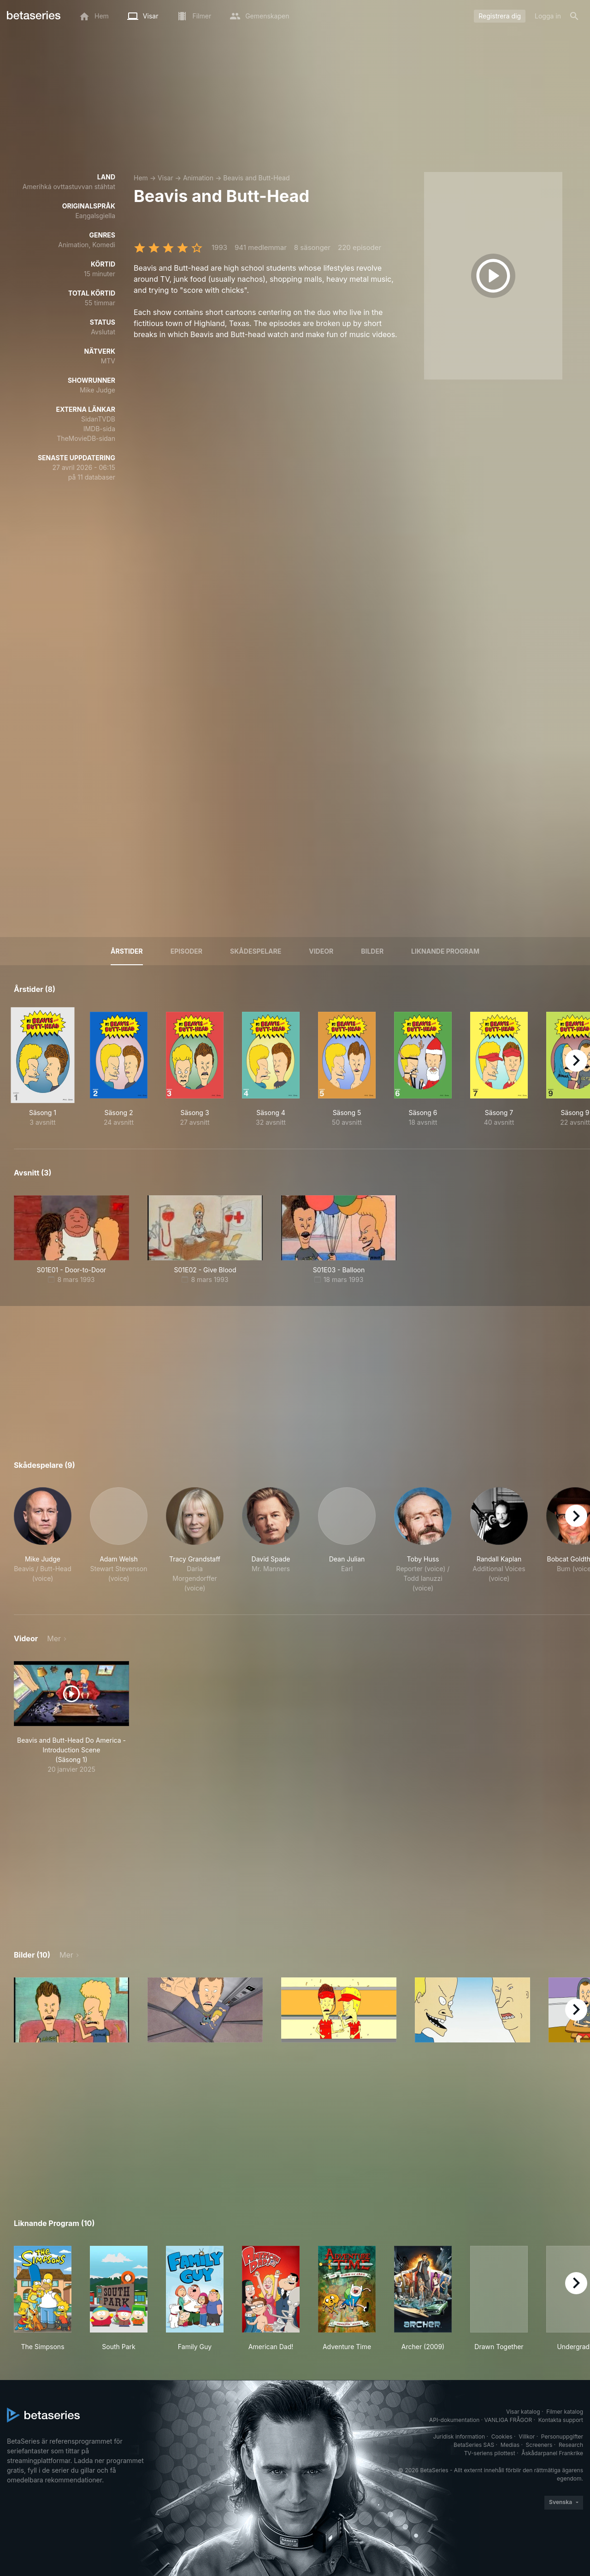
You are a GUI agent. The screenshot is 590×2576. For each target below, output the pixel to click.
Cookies (502, 2436)
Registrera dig (499, 16)
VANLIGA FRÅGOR (508, 2419)
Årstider (127, 951)
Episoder (186, 951)
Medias (510, 2444)
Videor (321, 951)
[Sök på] (574, 16)
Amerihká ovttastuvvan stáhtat (69, 186)
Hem (141, 178)
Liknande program (445, 951)
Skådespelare (255, 951)
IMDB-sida (99, 429)
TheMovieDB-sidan (86, 438)
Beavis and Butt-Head (256, 178)
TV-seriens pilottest (489, 2453)
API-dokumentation (454, 2419)
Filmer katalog (564, 2411)
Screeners (539, 2444)
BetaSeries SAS (474, 2444)
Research (571, 2444)
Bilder (372, 951)
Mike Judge (97, 390)
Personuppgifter (562, 2436)
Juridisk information (459, 2436)
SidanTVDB (98, 419)
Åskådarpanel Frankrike (552, 2453)
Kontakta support (560, 2419)
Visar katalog (523, 2411)
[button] (42, 1540)
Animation (198, 178)
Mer (54, 1638)
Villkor (527, 2436)
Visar (165, 178)
